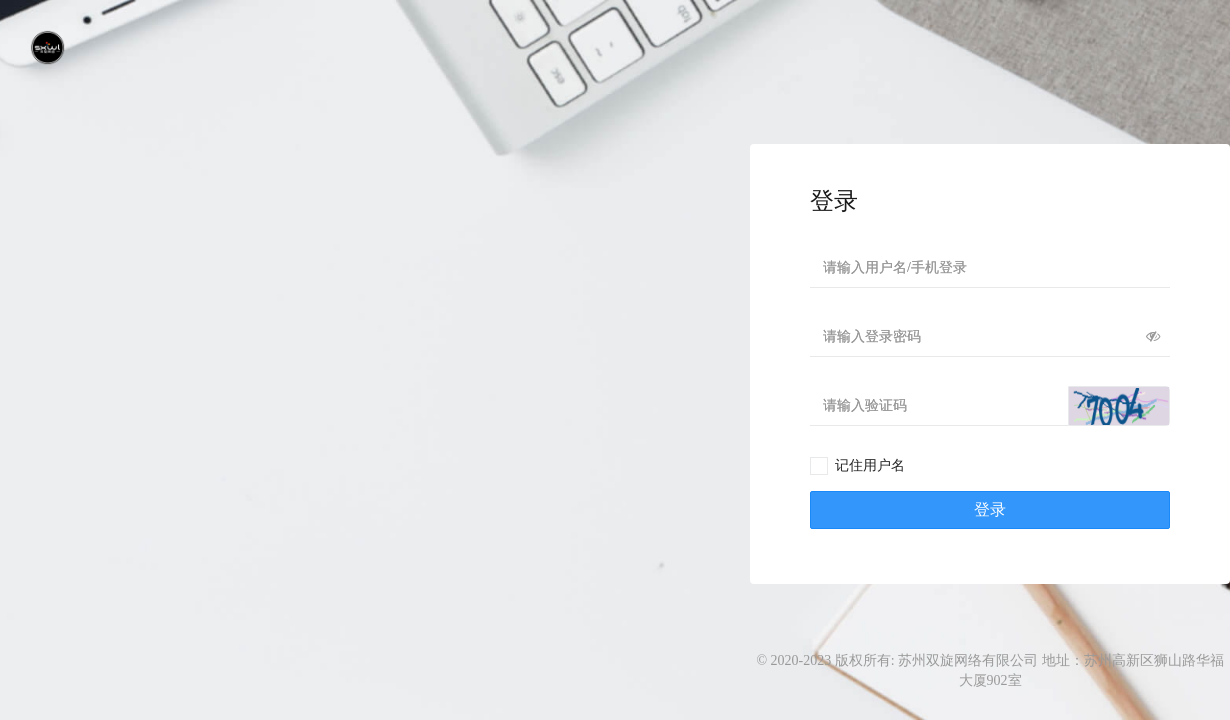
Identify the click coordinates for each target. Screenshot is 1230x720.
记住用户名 (870, 465)
